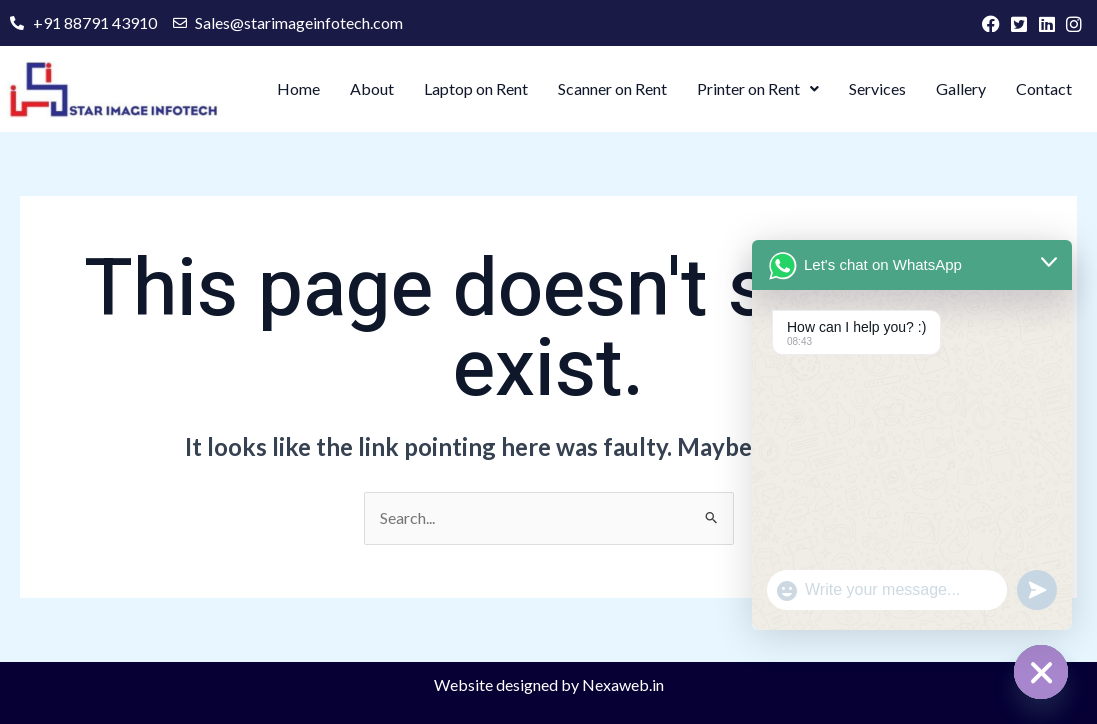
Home (298, 88)
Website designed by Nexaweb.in (549, 684)
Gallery (961, 88)
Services (877, 88)
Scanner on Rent (612, 88)
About (372, 88)
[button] (758, 89)
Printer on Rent (758, 88)
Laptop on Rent (476, 88)
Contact (1044, 88)
